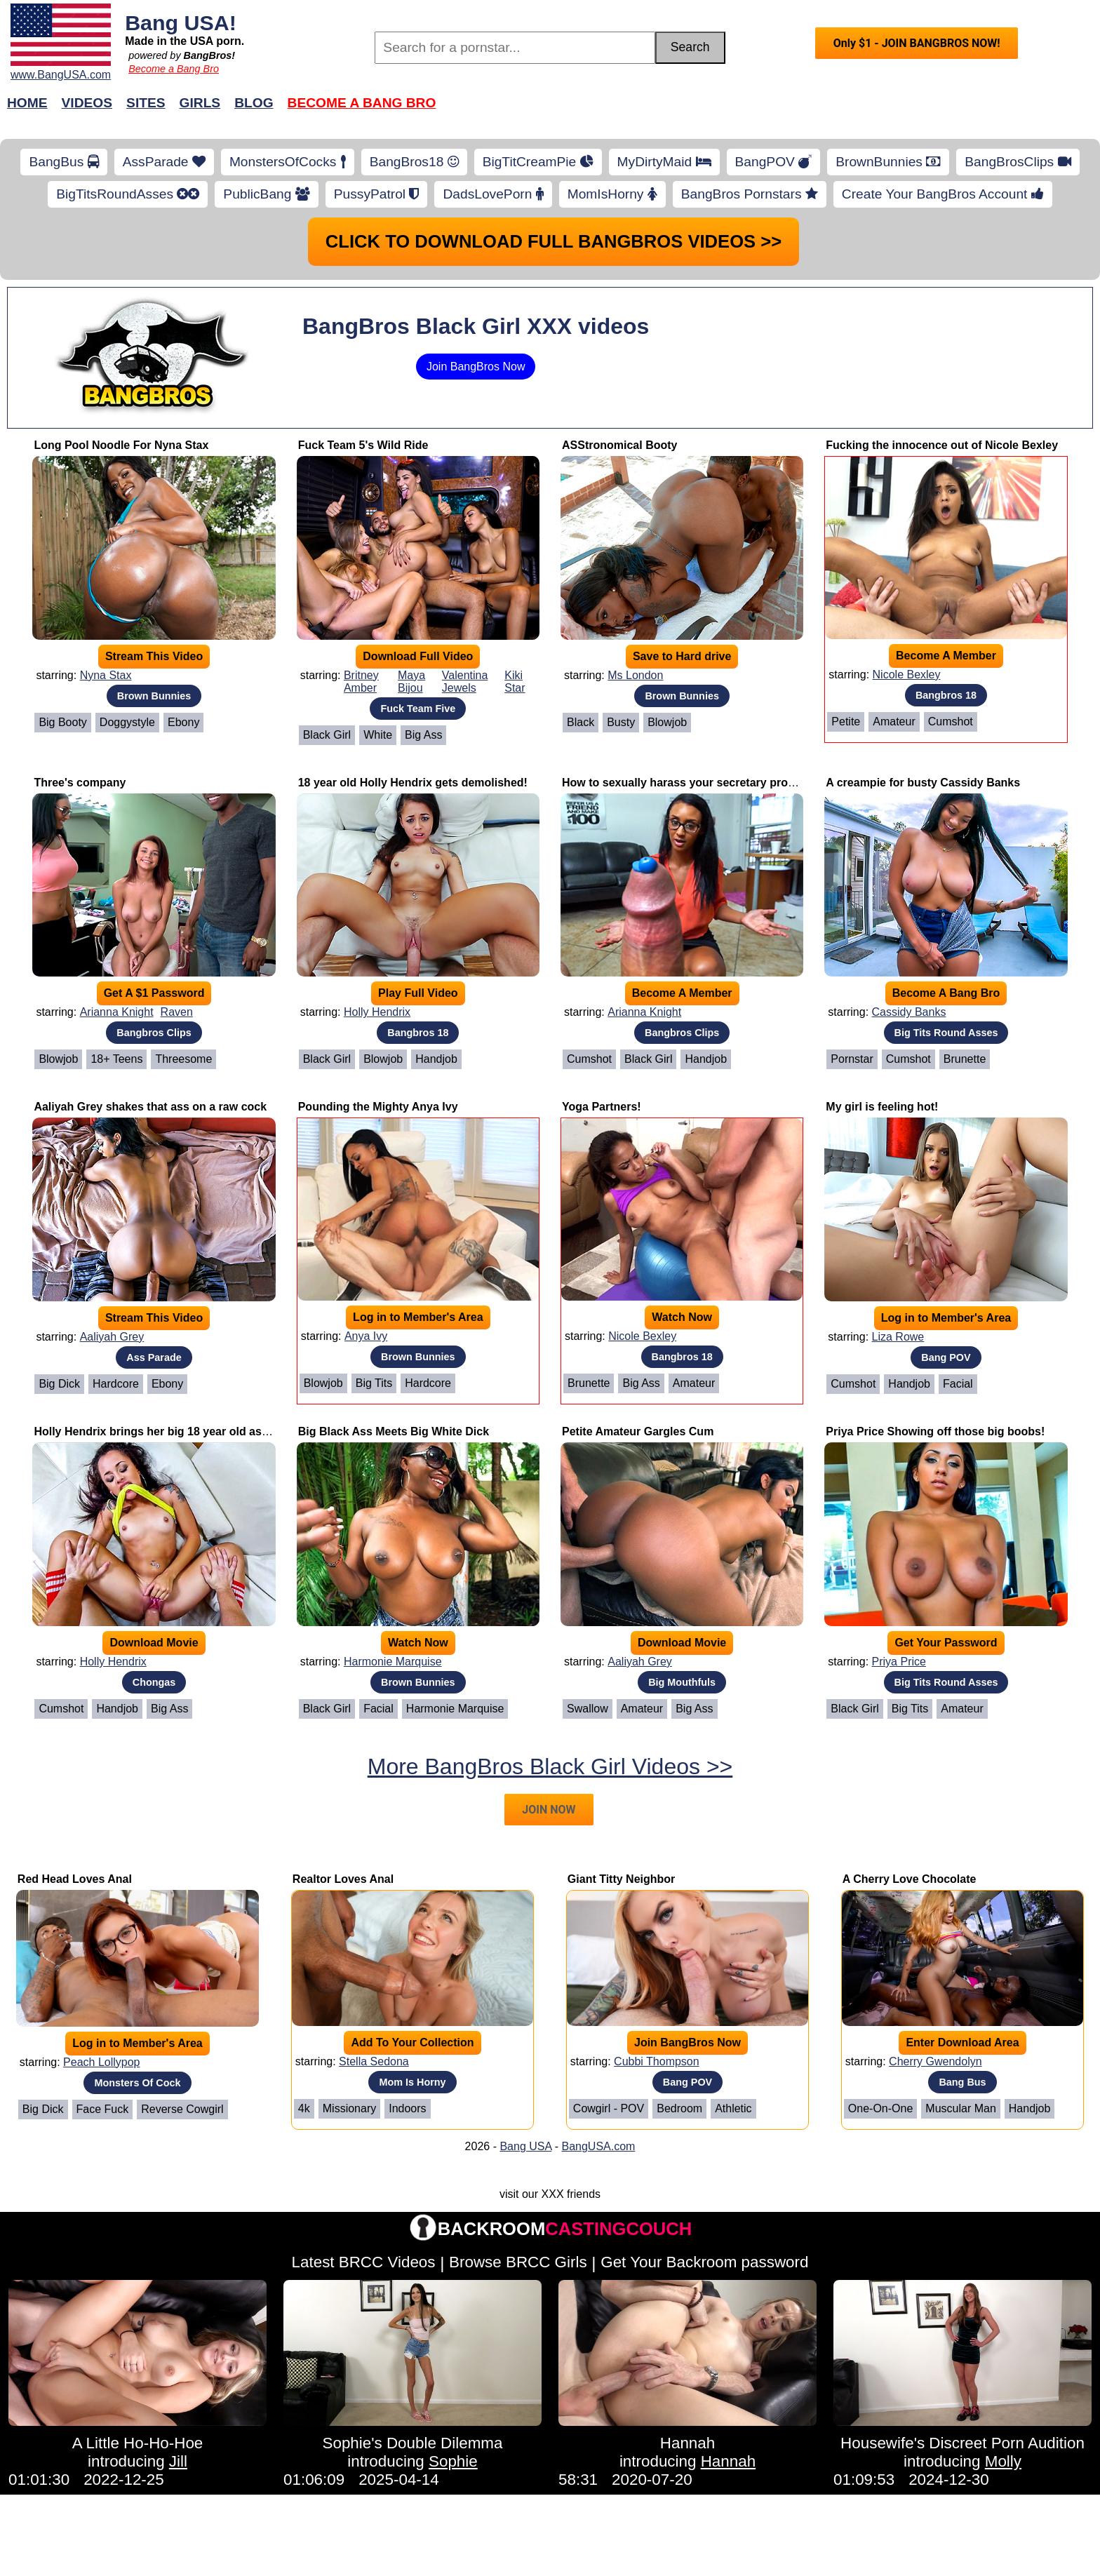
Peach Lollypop (101, 2062)
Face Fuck (102, 2109)
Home (27, 102)
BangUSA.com (598, 2146)
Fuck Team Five (417, 708)
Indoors (407, 2108)
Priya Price (899, 1662)
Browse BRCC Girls (518, 2262)
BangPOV (773, 161)
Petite (845, 721)
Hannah (687, 2443)
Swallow (587, 1709)
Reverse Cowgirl (182, 2109)
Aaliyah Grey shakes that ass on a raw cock (150, 1107)
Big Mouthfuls (682, 1682)
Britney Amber (361, 681)
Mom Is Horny (412, 2082)
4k (304, 2108)
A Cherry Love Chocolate (910, 1879)
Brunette (965, 1059)
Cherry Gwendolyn (935, 2061)
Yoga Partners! (601, 1107)
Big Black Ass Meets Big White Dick (393, 1431)
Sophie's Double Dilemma (413, 2443)
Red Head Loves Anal (75, 1879)
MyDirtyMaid (664, 161)
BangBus (63, 161)
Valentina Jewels (465, 681)
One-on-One (880, 2108)
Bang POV (945, 1357)
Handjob (436, 1059)
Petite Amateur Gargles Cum (637, 1431)
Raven (177, 1012)
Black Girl (327, 735)
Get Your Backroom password (704, 2262)
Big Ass (423, 735)
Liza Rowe (898, 1337)
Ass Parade (153, 1357)
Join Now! (771, 109)
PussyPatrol (377, 194)
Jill (178, 2461)
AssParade (164, 161)
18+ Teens (116, 1059)
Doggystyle (127, 722)
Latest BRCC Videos (364, 2262)
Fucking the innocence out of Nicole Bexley (942, 445)
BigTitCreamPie (538, 161)
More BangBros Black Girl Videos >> (550, 1766)
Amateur (894, 721)
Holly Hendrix (377, 1012)
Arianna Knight (117, 1012)
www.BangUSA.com (61, 75)
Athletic (733, 2108)
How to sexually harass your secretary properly (688, 783)
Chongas (154, 1682)
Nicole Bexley (907, 674)
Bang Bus (962, 2082)
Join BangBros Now (476, 367)
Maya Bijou (411, 681)
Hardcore (116, 1384)
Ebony (183, 722)
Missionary (349, 2108)
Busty (621, 722)
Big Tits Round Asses (946, 1032)
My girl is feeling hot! (882, 1107)
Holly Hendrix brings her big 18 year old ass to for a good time (199, 1431)
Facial (958, 1384)
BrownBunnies (888, 161)
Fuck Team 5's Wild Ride (363, 445)
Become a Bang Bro (173, 68)
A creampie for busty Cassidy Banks (923, 783)
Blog (253, 102)
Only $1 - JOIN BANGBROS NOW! (916, 43)
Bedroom (679, 2108)
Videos (87, 102)
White (377, 735)
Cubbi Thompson (656, 2061)
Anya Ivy (365, 1336)
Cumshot (950, 721)
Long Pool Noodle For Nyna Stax (121, 445)
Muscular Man (960, 2108)
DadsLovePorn (493, 194)
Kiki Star (514, 681)
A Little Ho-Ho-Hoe (137, 2443)
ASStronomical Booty (619, 445)
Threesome (183, 1059)
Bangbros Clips (153, 1032)
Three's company (80, 783)
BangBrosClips (1018, 161)
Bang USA (525, 2146)
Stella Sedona (374, 2061)
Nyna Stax (106, 675)
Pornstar (852, 1059)
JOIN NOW (548, 1809)
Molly (1003, 2461)
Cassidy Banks (909, 1012)
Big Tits (374, 1383)
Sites (145, 102)
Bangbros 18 (946, 695)
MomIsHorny (612, 194)
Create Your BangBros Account (943, 194)
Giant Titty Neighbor (621, 1879)
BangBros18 (414, 161)
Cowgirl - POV (608, 2108)
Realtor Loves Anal (343, 1879)
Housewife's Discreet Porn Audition (962, 2443)
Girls (200, 102)
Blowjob (667, 722)
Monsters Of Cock (137, 2082)
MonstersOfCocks (287, 161)
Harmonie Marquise (393, 1662)
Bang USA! (180, 22)
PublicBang (266, 194)
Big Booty (62, 722)
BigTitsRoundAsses (127, 194)
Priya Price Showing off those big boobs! (935, 1431)
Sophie (453, 2461)
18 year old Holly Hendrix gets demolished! (413, 783)
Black (580, 722)
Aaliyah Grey (112, 1337)
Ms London (635, 675)
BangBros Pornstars (749, 194)
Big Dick (59, 1384)
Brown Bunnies (154, 696)
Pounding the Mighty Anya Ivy (378, 1107)
